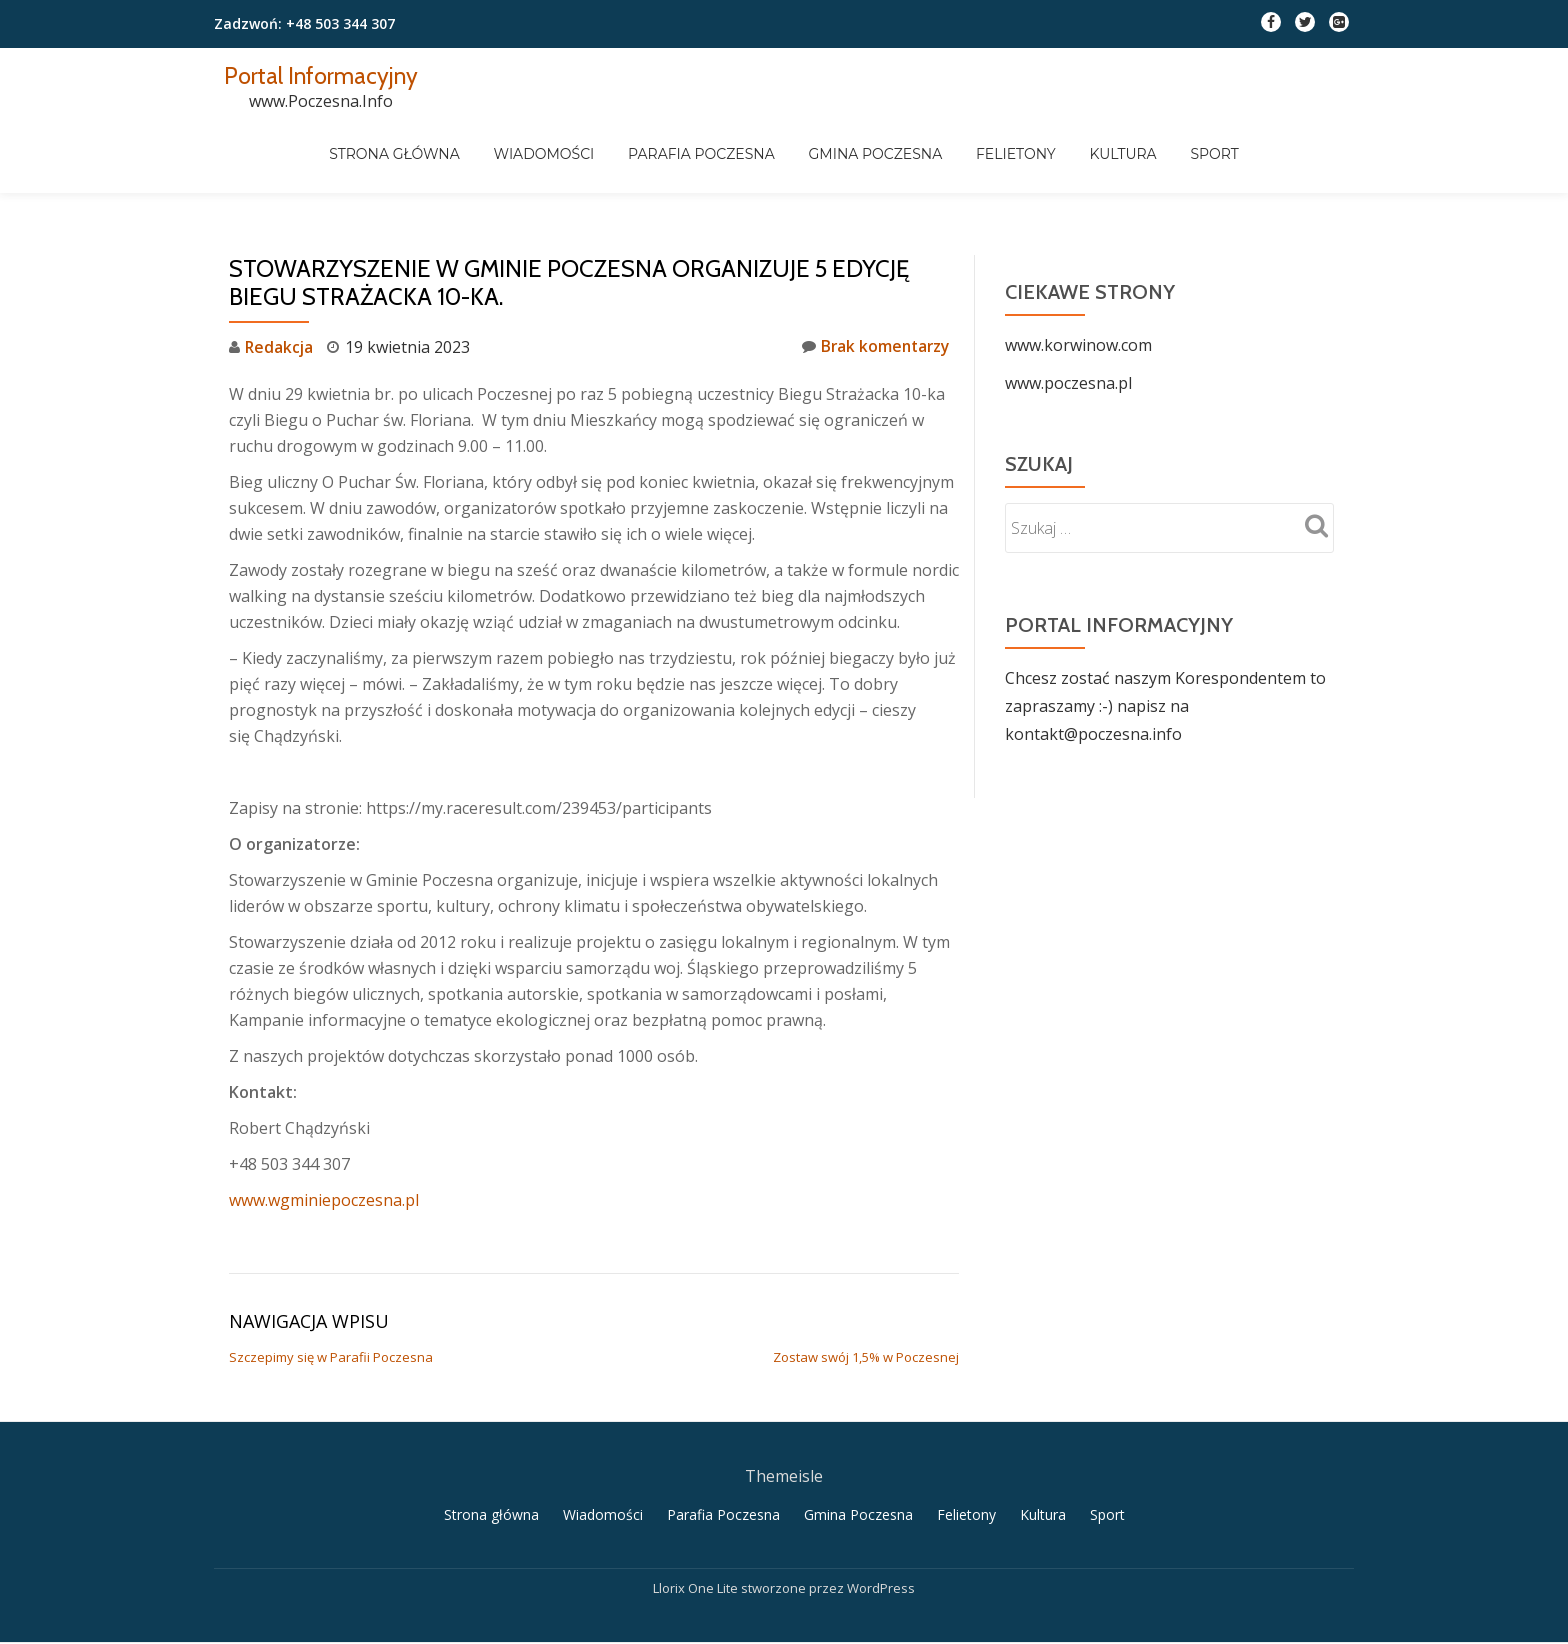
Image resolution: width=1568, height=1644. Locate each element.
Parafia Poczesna (803, 160)
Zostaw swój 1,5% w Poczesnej (866, 1277)
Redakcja (280, 267)
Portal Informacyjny (323, 75)
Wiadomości (643, 160)
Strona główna (492, 160)
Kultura (1231, 160)
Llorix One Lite (697, 1509)
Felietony (1123, 160)
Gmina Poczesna (980, 160)
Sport (1326, 160)
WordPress (881, 1509)
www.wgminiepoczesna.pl (324, 1120)
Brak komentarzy (873, 266)
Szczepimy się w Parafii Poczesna (331, 1277)
